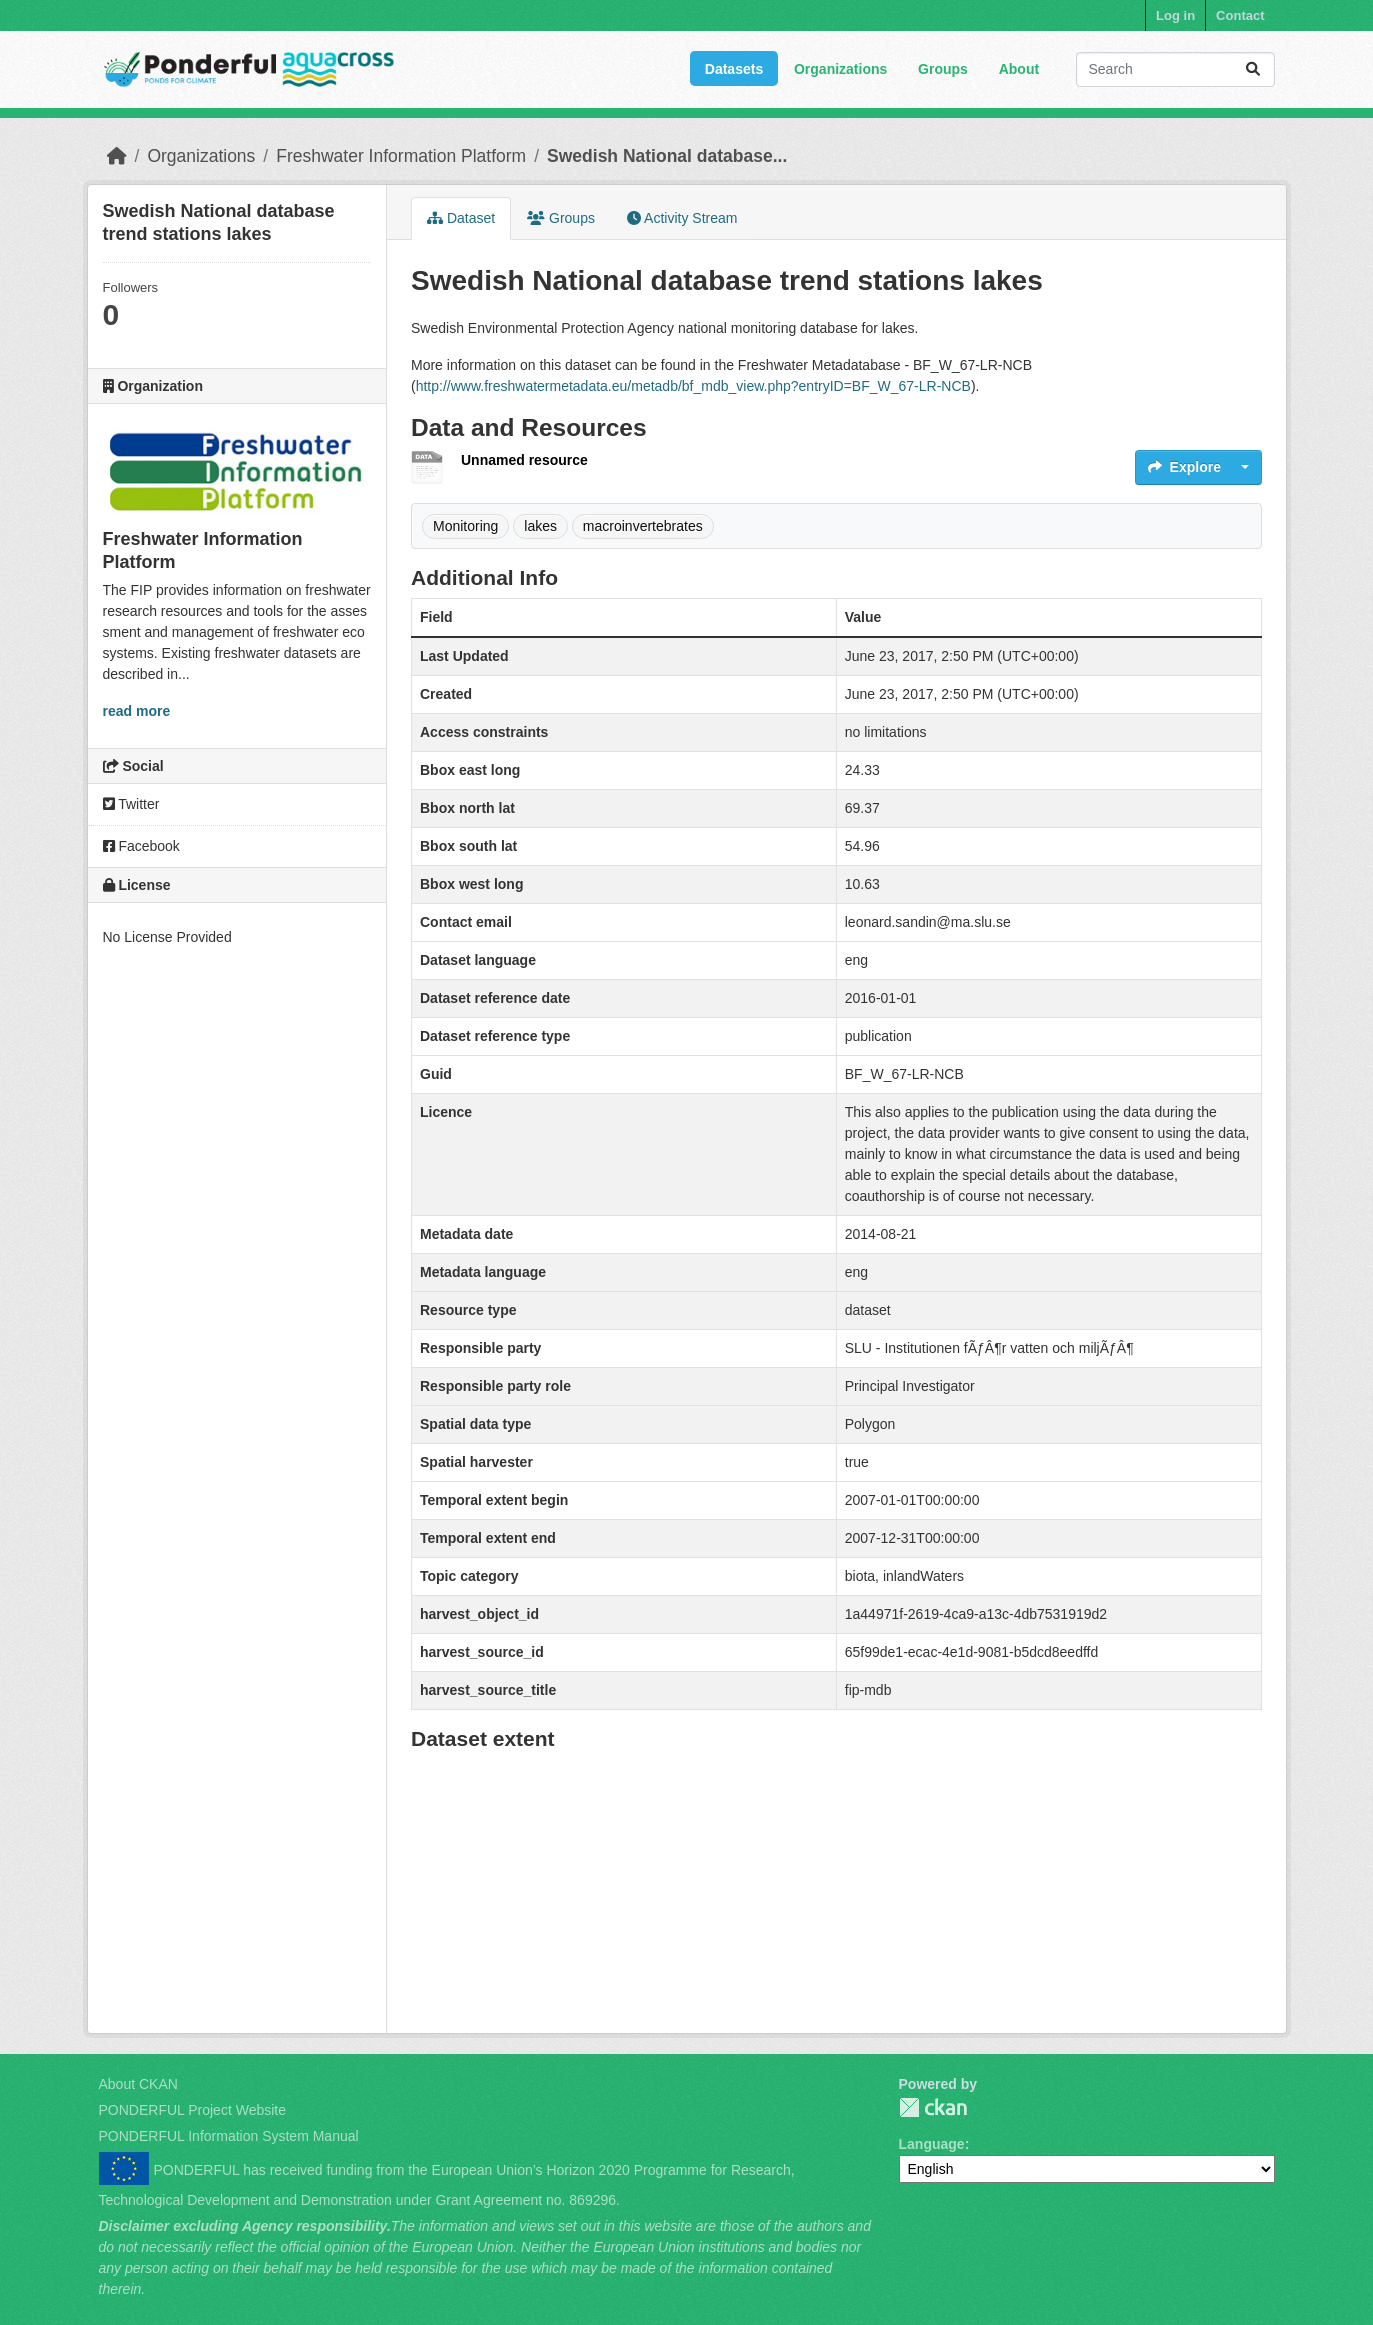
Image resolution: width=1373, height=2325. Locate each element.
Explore (1184, 467)
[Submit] (1253, 69)
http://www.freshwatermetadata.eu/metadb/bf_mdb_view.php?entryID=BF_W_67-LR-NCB (693, 386)
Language (932, 2144)
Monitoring (465, 526)
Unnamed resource (524, 460)
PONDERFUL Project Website (193, 2110)
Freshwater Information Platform (401, 156)
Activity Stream (682, 218)
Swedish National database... (667, 156)
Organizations (840, 69)
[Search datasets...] (1175, 69)
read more (137, 711)
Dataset (461, 218)
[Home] (117, 156)
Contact (1240, 15)
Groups (943, 69)
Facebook (141, 846)
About (1019, 69)
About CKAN (138, 2084)
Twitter (131, 804)
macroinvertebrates (643, 526)
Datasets (734, 69)
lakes (540, 526)
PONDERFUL (933, 2107)
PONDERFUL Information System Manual (229, 2136)
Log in (1175, 15)
